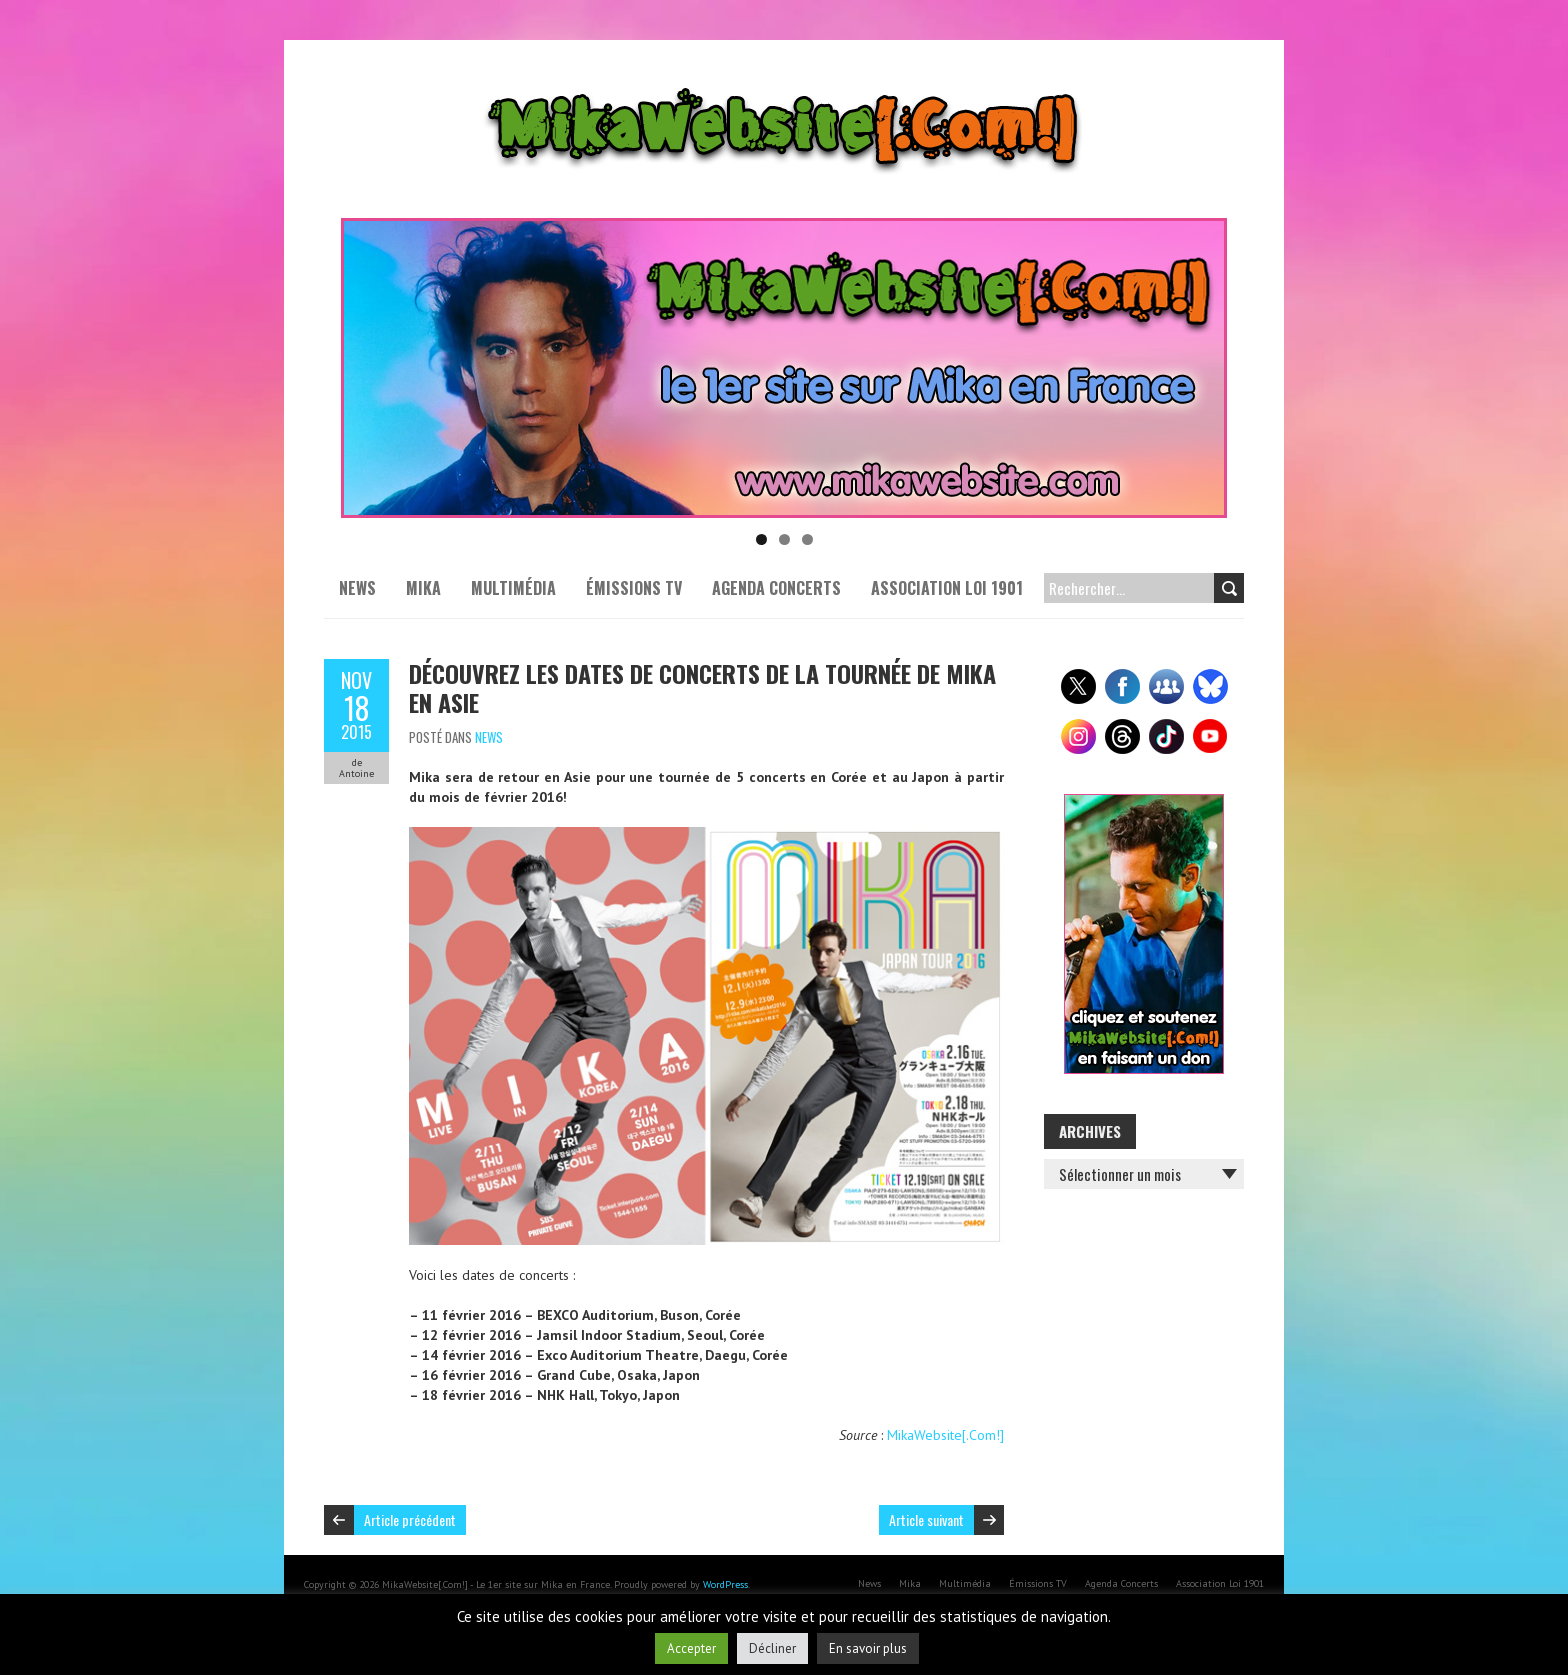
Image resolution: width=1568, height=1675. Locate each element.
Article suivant (926, 1519)
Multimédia (513, 588)
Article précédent (410, 1519)
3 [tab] (807, 539)
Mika (423, 588)
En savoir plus (868, 1648)
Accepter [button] (691, 1648)
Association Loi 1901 (947, 588)
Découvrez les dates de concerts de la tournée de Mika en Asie (702, 687)
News (357, 588)
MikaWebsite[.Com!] (945, 1435)
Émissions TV (634, 588)
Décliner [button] (772, 1648)
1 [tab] (761, 539)
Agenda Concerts (776, 588)
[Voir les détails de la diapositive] (784, 368)
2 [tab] (784, 539)
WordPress (725, 1584)
